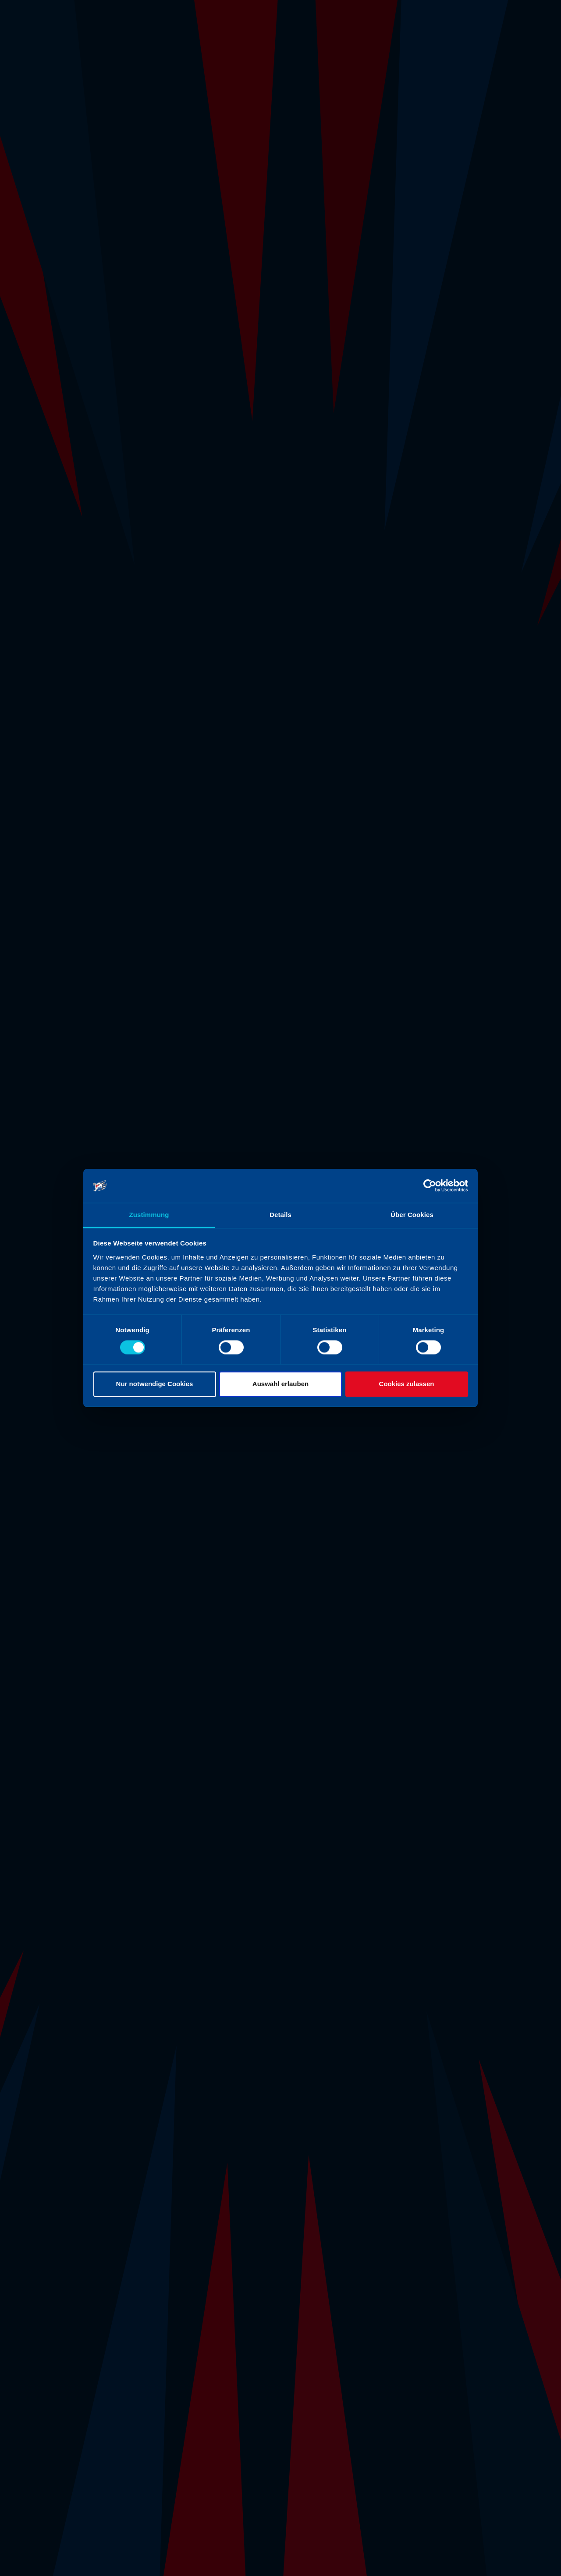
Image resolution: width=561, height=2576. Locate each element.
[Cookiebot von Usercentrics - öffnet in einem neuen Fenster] (429, 1185)
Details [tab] (280, 1214)
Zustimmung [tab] (149, 1214)
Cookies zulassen (406, 1383)
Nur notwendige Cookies (154, 1383)
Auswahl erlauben (280, 1383)
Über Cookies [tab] (412, 1214)
